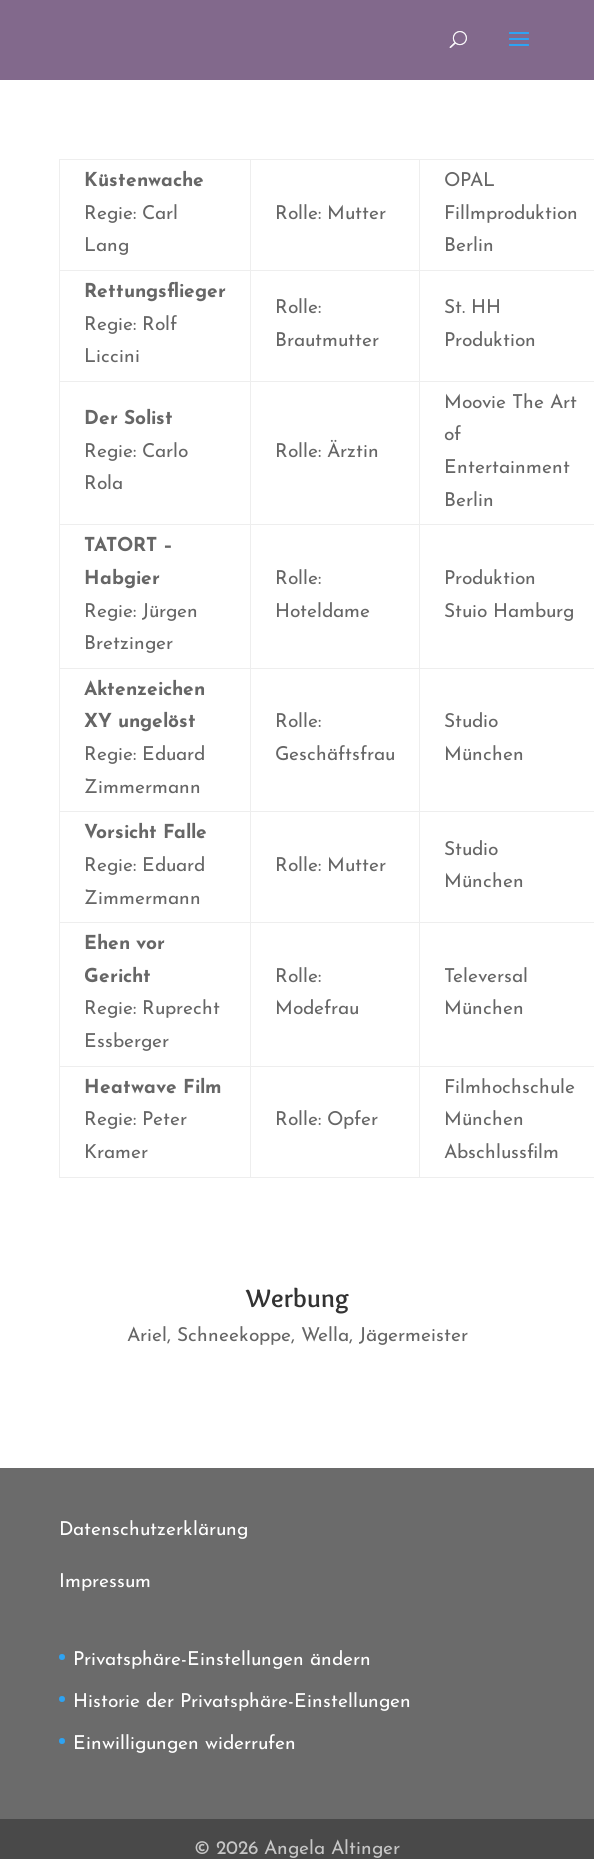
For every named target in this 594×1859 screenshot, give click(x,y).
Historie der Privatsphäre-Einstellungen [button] (242, 1702)
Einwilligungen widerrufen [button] (184, 1744)
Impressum (105, 1582)
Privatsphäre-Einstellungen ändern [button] (222, 1660)
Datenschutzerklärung (153, 1530)
